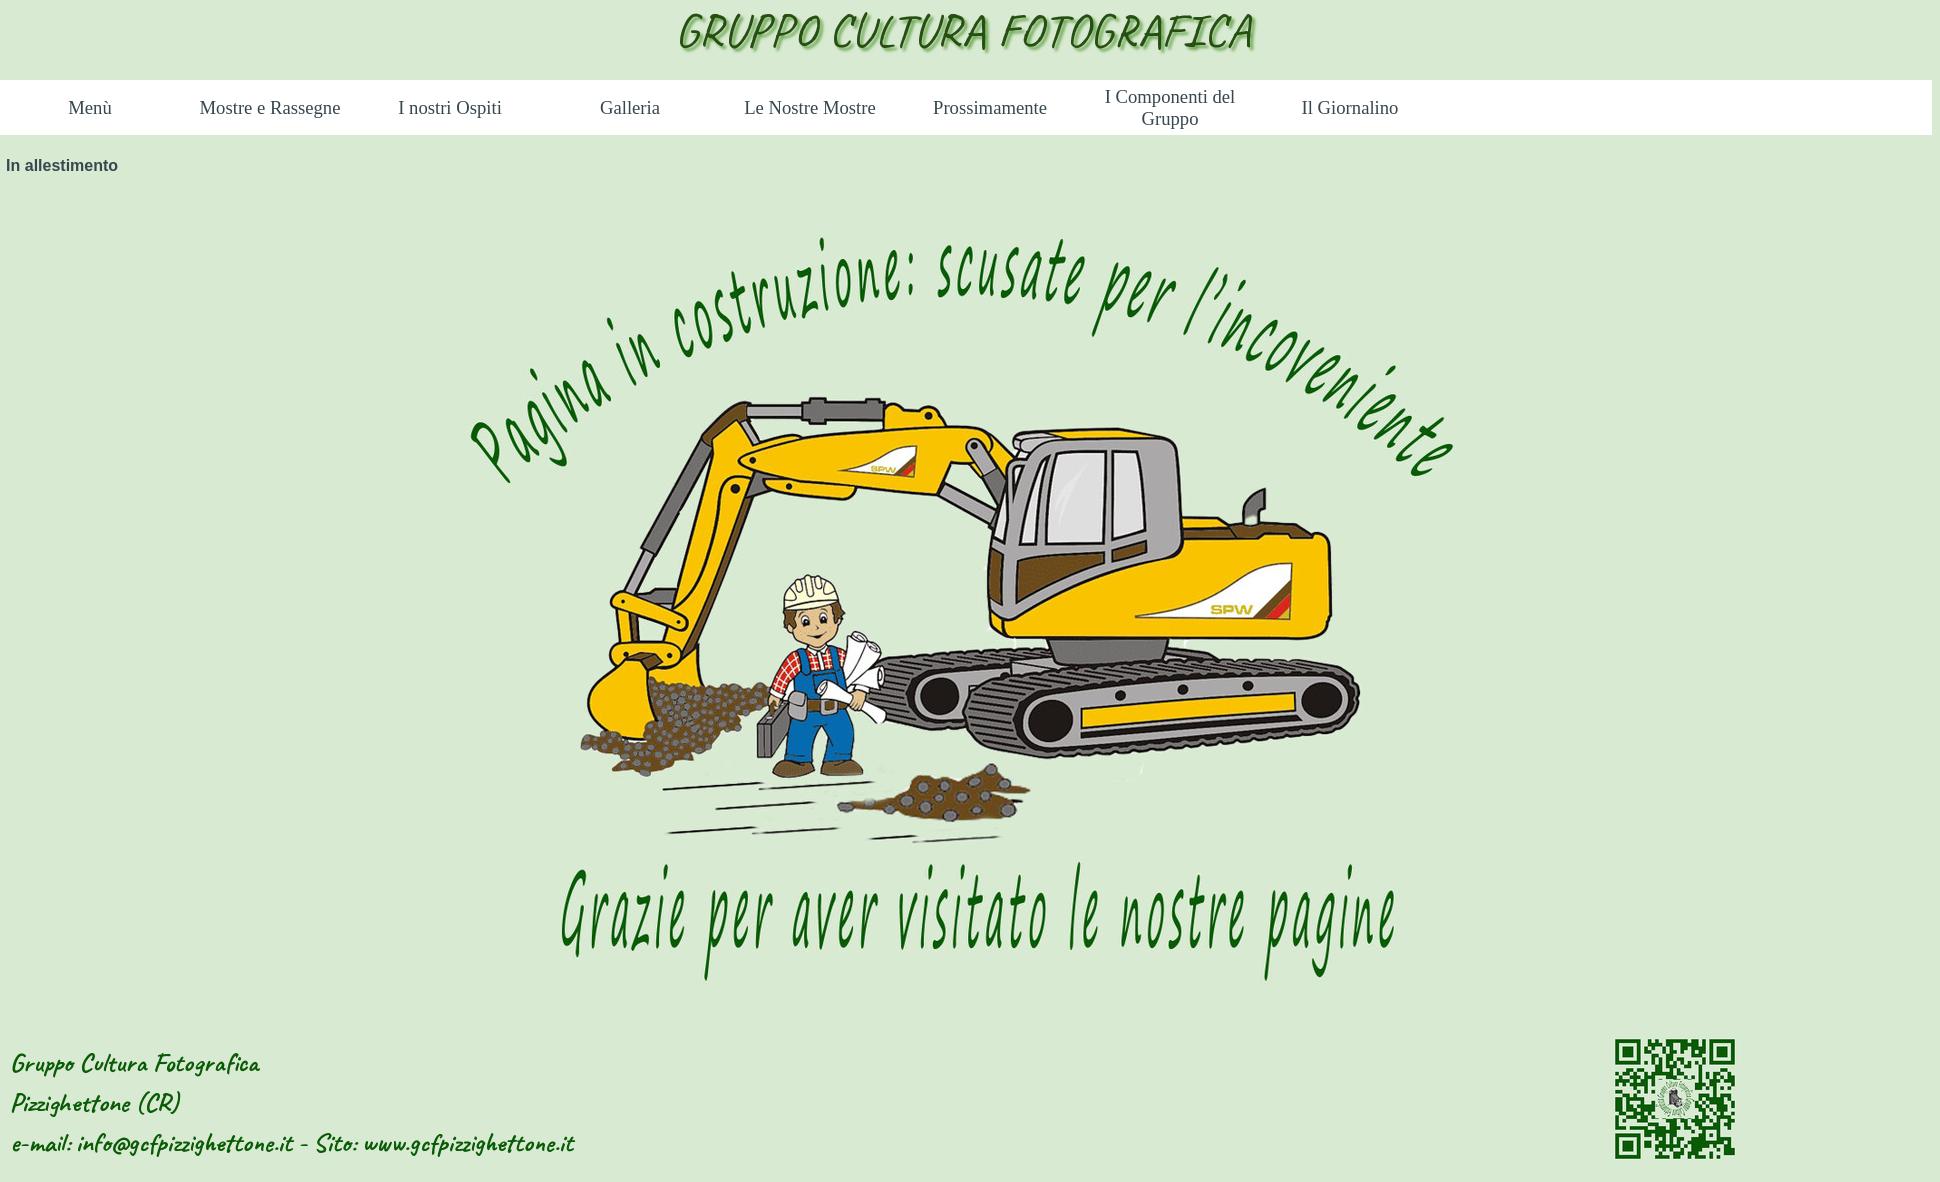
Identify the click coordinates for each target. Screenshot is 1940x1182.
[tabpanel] (970, 607)
